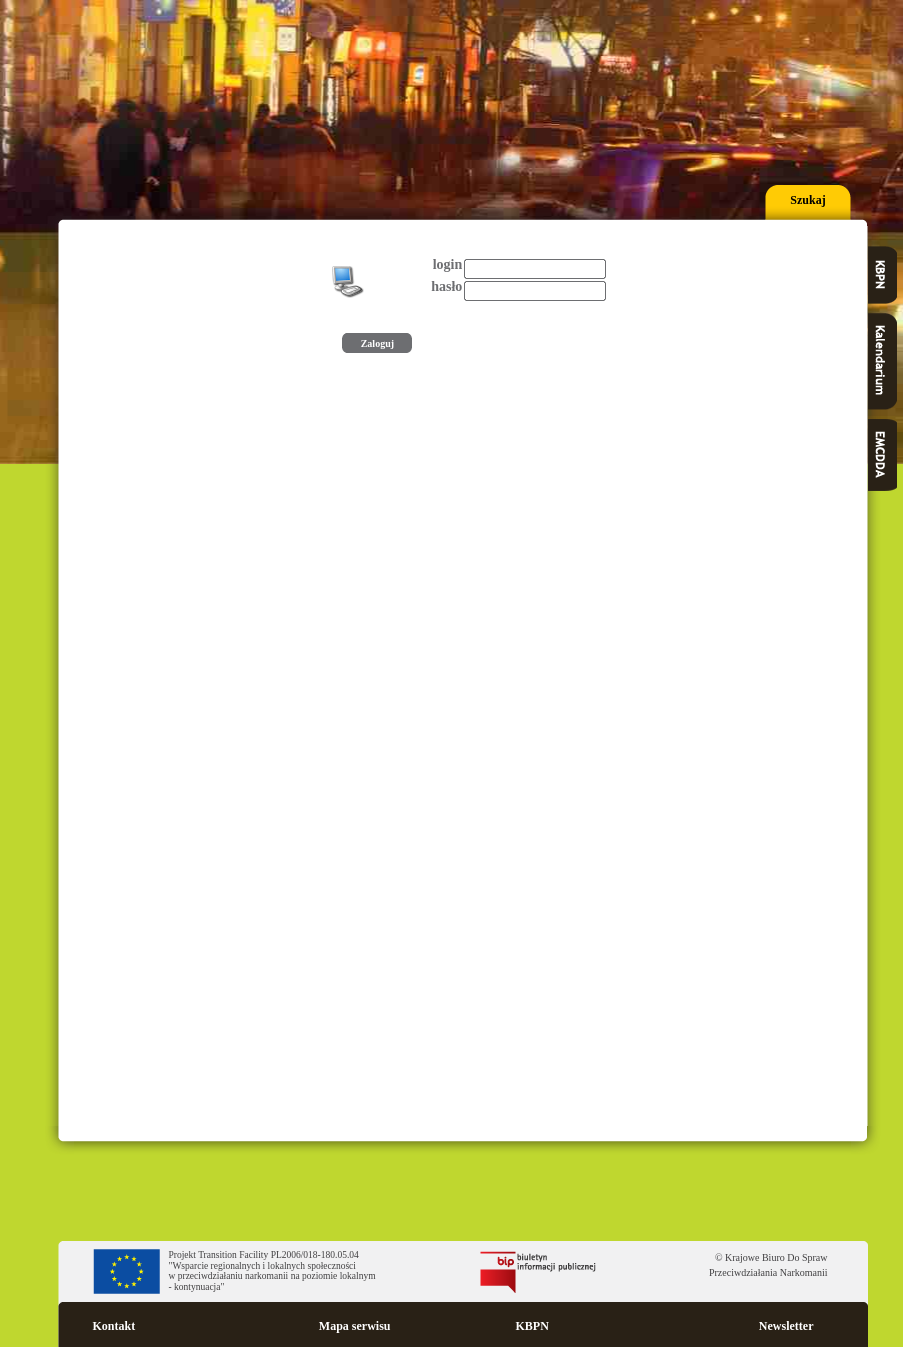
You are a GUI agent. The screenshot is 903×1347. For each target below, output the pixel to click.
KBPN (532, 1326)
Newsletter (786, 1326)
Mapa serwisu (355, 1326)
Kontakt (114, 1326)
